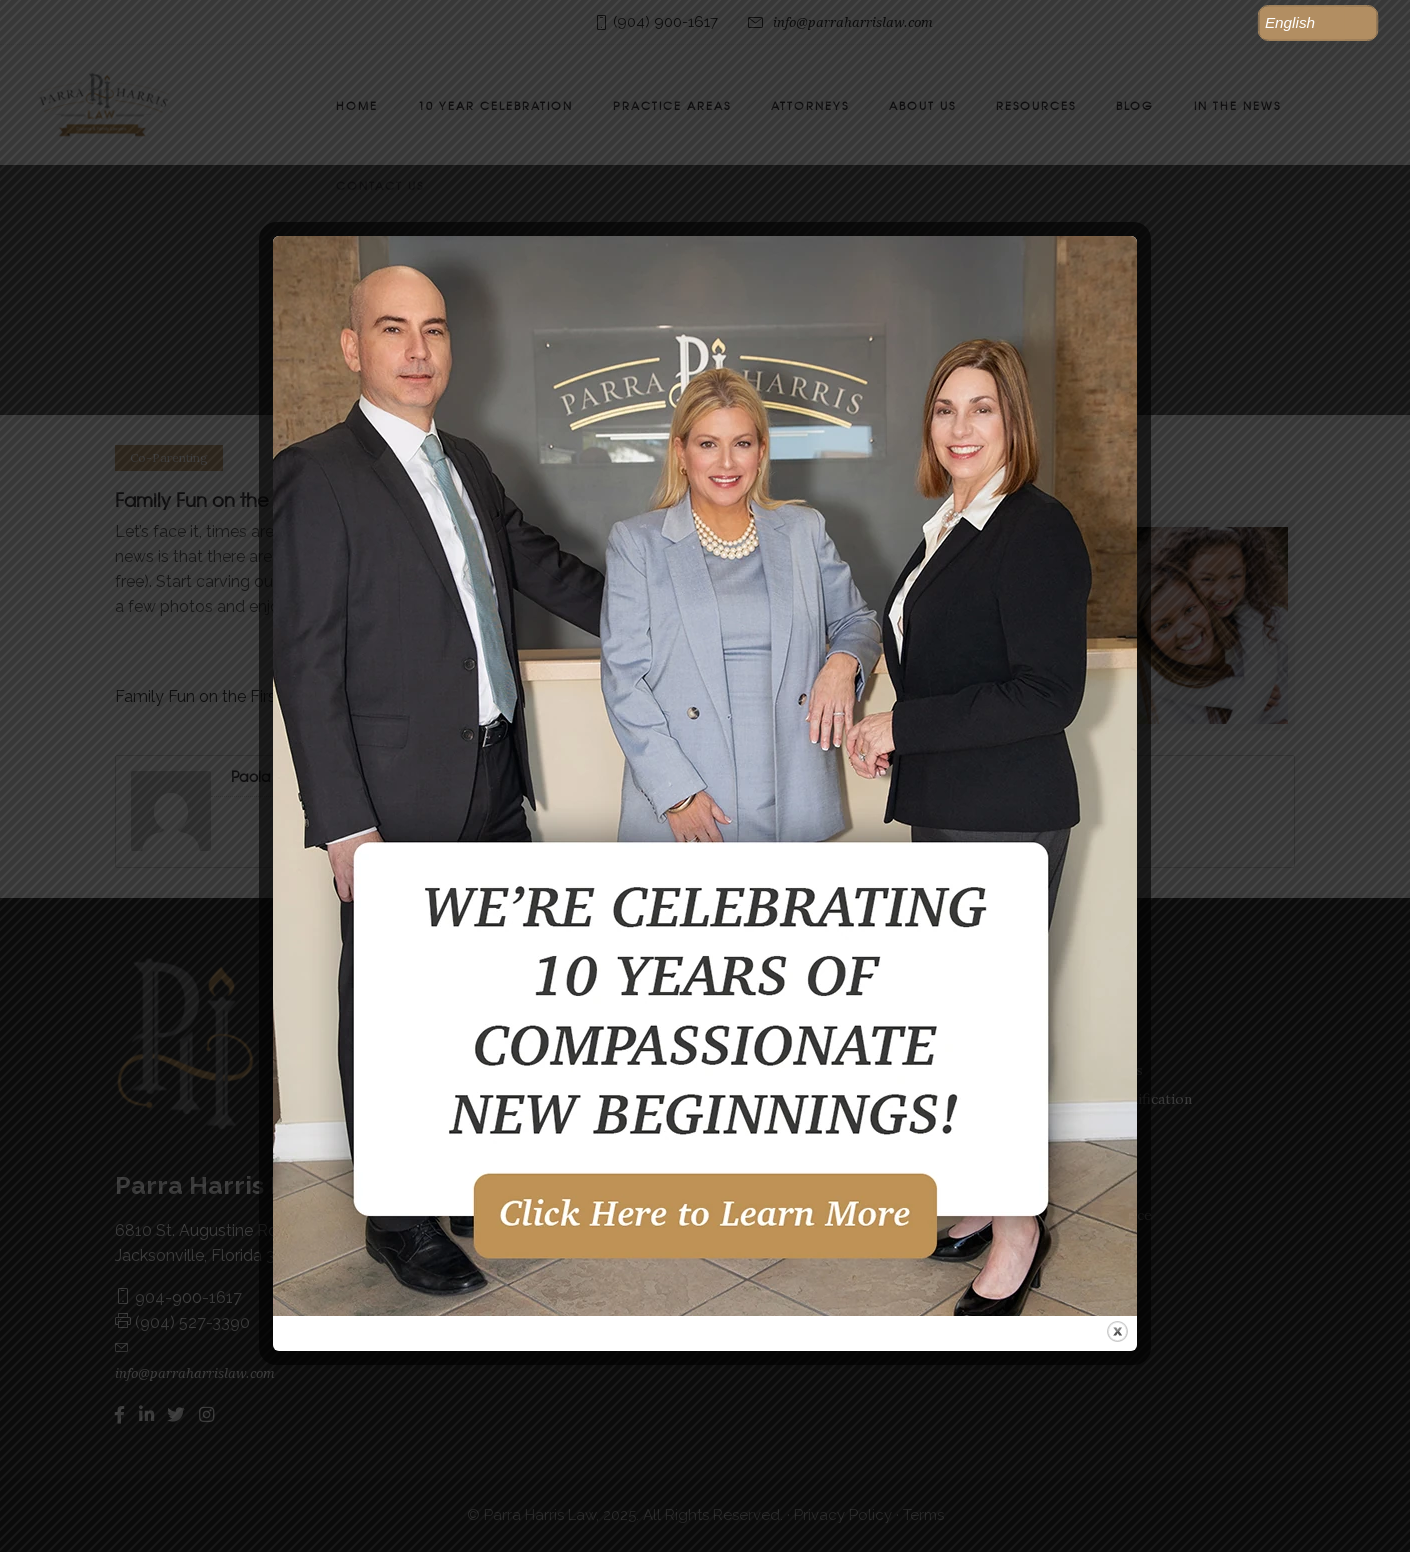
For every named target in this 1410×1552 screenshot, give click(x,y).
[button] (1318, 23)
